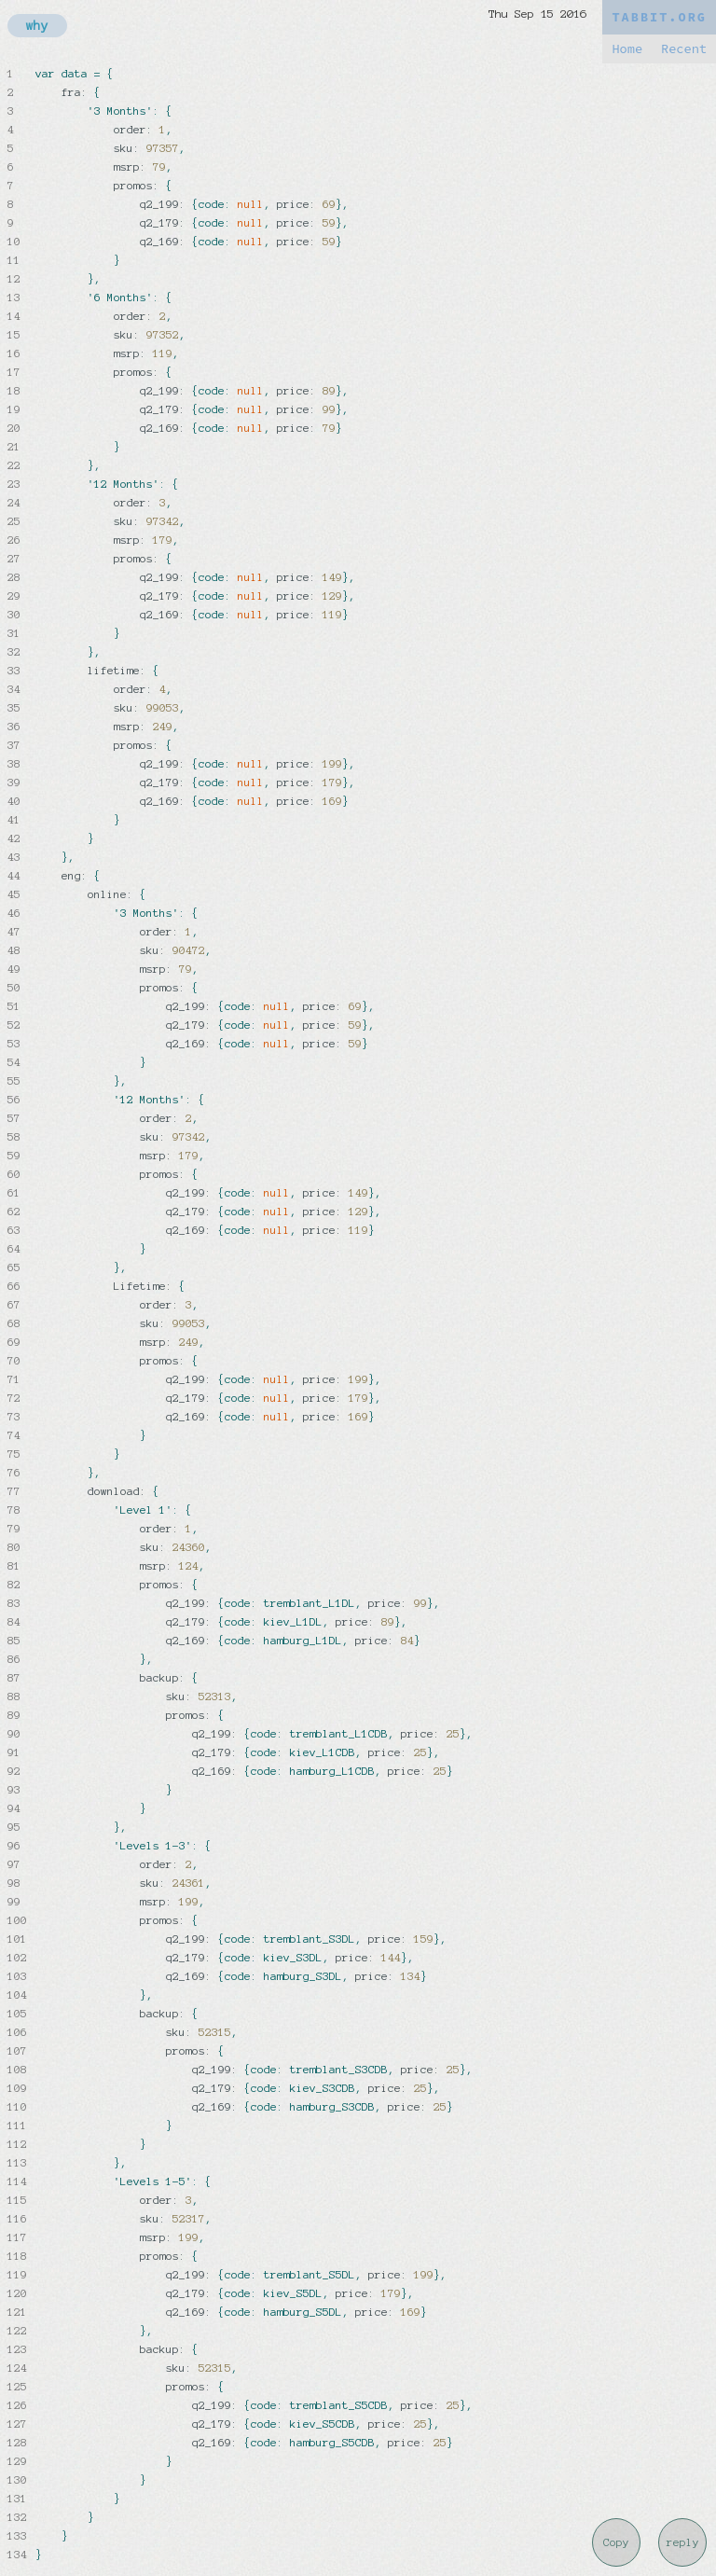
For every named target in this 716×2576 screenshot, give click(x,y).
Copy (616, 2542)
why (37, 26)
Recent (684, 49)
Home (627, 49)
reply (683, 2542)
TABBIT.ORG (659, 17)
